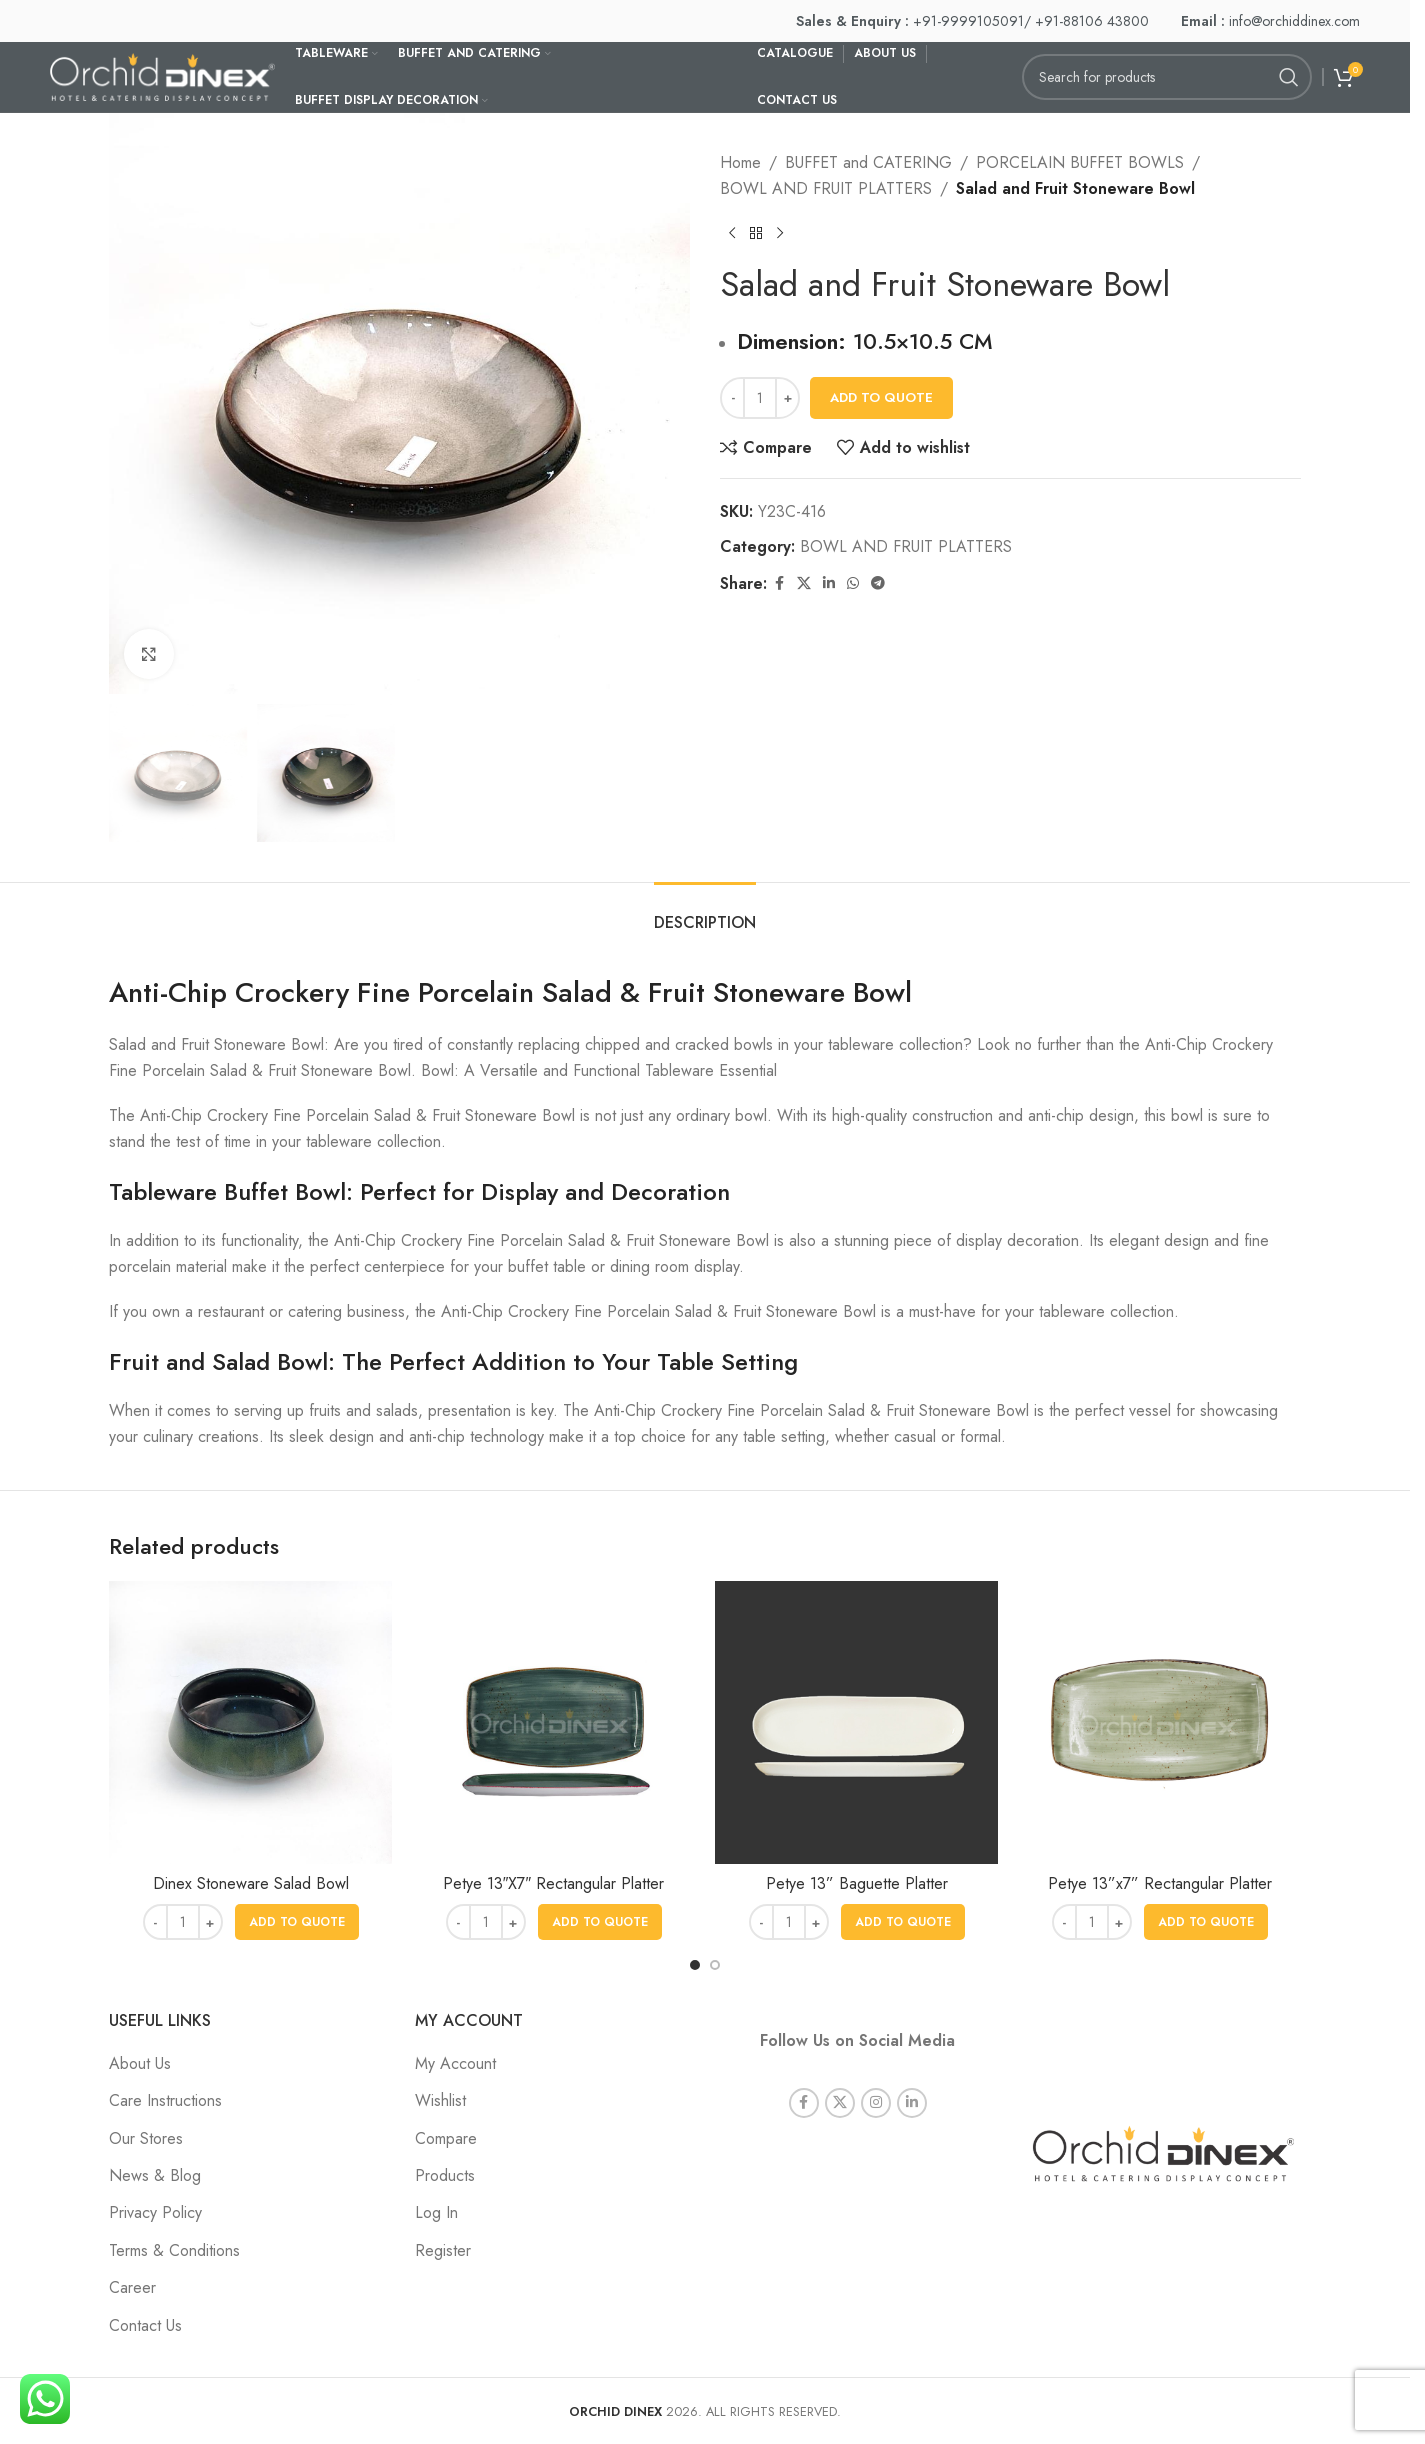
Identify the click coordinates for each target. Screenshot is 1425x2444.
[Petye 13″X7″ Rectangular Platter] (553, 1722)
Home (740, 162)
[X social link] (804, 583)
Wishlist (440, 2100)
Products (445, 2175)
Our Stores (146, 2138)
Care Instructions (165, 2100)
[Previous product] (732, 233)
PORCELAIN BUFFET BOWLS (1080, 162)
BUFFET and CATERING (868, 162)
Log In (436, 2212)
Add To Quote (881, 397)
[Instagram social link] (876, 2077)
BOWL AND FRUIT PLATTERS (826, 188)
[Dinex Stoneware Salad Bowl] (250, 1722)
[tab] (705, 912)
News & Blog (155, 2175)
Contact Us (145, 2325)
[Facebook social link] (779, 583)
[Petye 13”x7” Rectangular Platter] (1159, 1722)
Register (443, 2250)
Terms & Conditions (174, 2250)
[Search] (1167, 77)
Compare (446, 2138)
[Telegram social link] (878, 583)
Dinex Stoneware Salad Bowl (251, 1883)
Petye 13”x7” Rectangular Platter (1160, 1883)
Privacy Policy (155, 2212)
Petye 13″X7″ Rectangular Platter (553, 1883)
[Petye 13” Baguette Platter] (856, 1722)
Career (132, 2287)
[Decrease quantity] (732, 398)
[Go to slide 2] (715, 1965)
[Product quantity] (760, 398)
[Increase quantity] (787, 398)
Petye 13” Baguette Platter (857, 1883)
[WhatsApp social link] (853, 583)
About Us (140, 2063)
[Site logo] (162, 75)
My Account (455, 2063)
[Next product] (780, 233)
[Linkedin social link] (829, 583)
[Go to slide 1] (695, 1965)
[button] (297, 1922)
